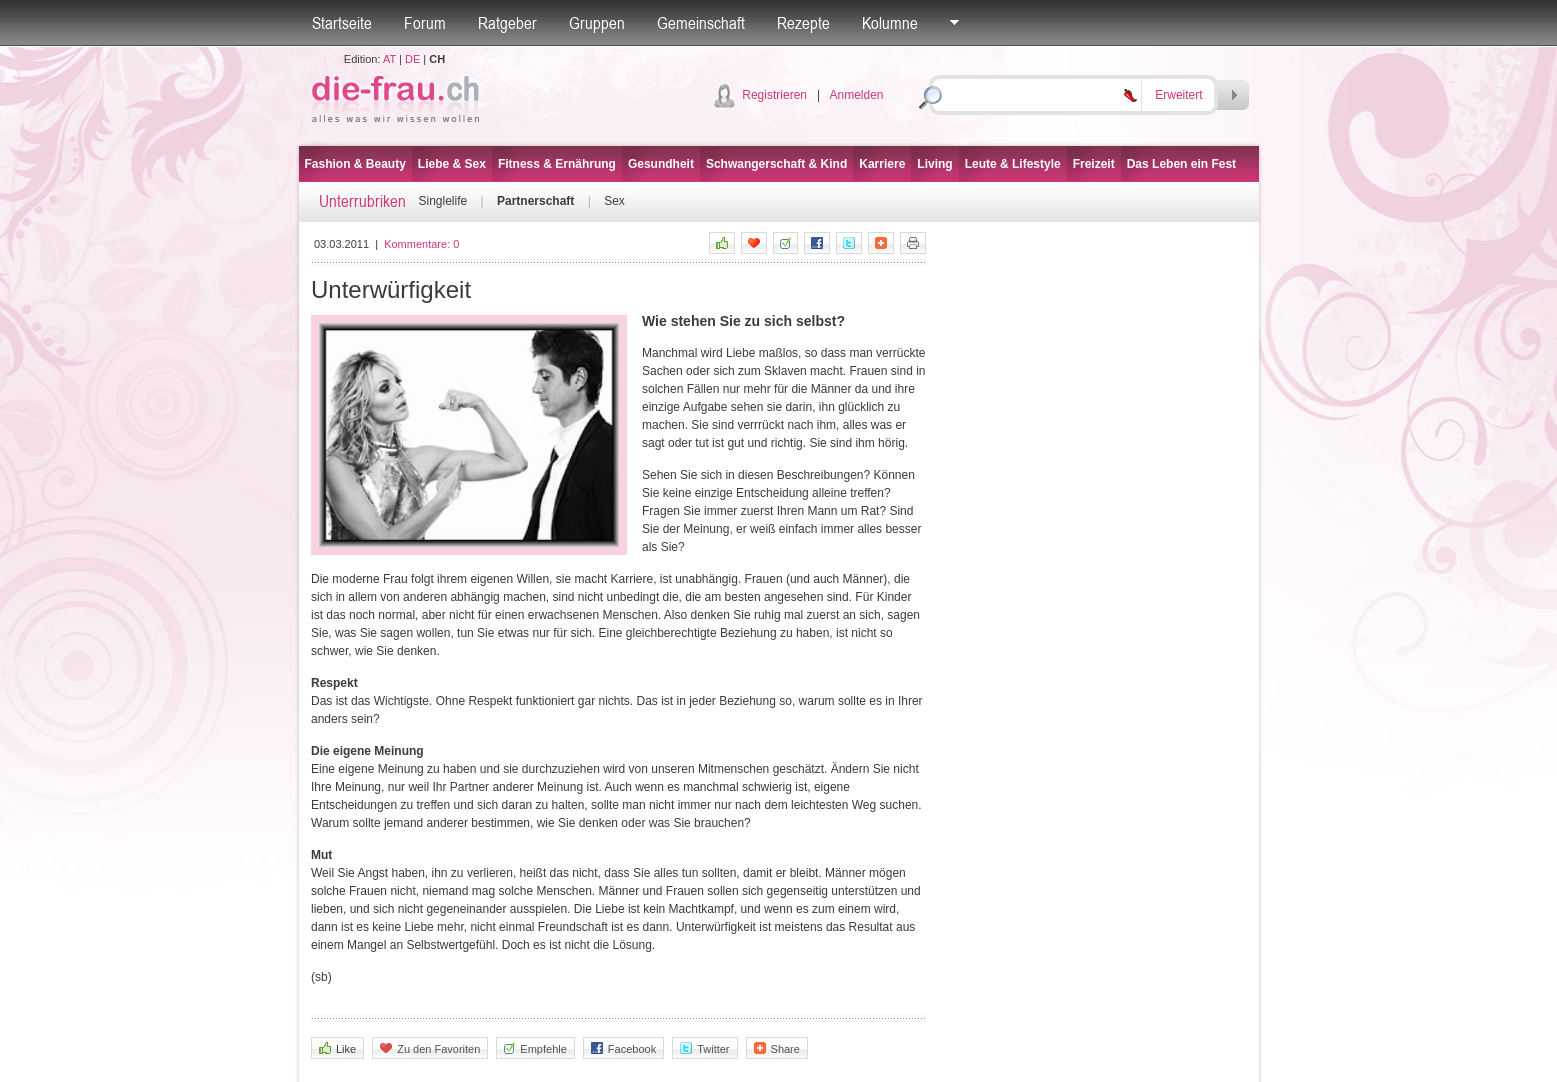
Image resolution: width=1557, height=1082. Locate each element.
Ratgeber (507, 23)
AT (389, 59)
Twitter (704, 1048)
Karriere (882, 164)
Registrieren (774, 95)
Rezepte (803, 23)
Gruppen (597, 23)
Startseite (342, 23)
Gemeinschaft (701, 23)
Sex (614, 201)
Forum (425, 23)
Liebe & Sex (452, 164)
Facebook (623, 1048)
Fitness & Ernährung (557, 164)
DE (412, 59)
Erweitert (1178, 95)
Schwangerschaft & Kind (776, 164)
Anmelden (856, 95)
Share (777, 1048)
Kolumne (890, 23)
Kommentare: (421, 244)
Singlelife (443, 201)
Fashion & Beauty (355, 164)
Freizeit (1094, 164)
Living (934, 164)
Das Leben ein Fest (1181, 164)
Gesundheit (661, 164)
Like (337, 1048)
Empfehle (535, 1048)
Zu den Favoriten (430, 1048)
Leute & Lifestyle (1013, 164)
